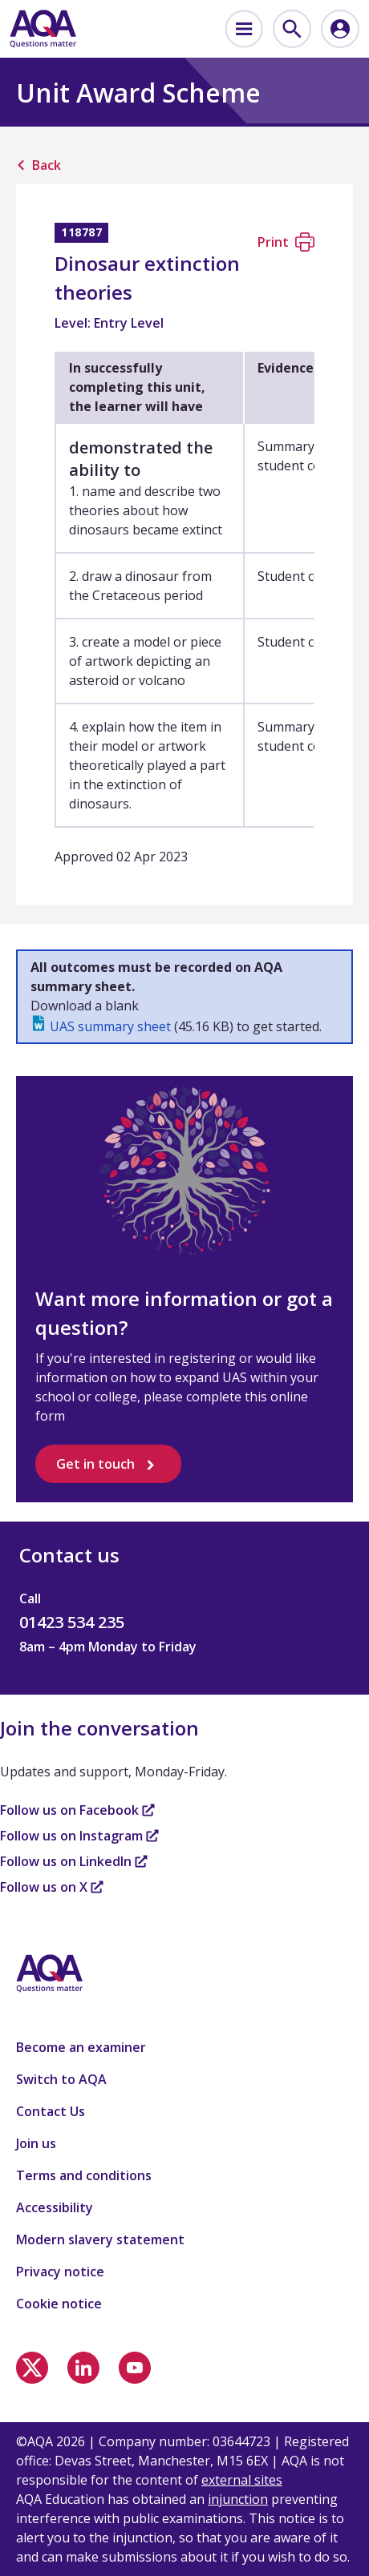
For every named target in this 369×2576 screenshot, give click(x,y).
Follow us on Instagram (79, 1835)
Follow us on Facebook (77, 1810)
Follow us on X (51, 1887)
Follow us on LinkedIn (74, 1861)
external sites (241, 2480)
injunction (238, 2499)
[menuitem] (244, 29)
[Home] (43, 29)
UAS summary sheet (110, 1026)
